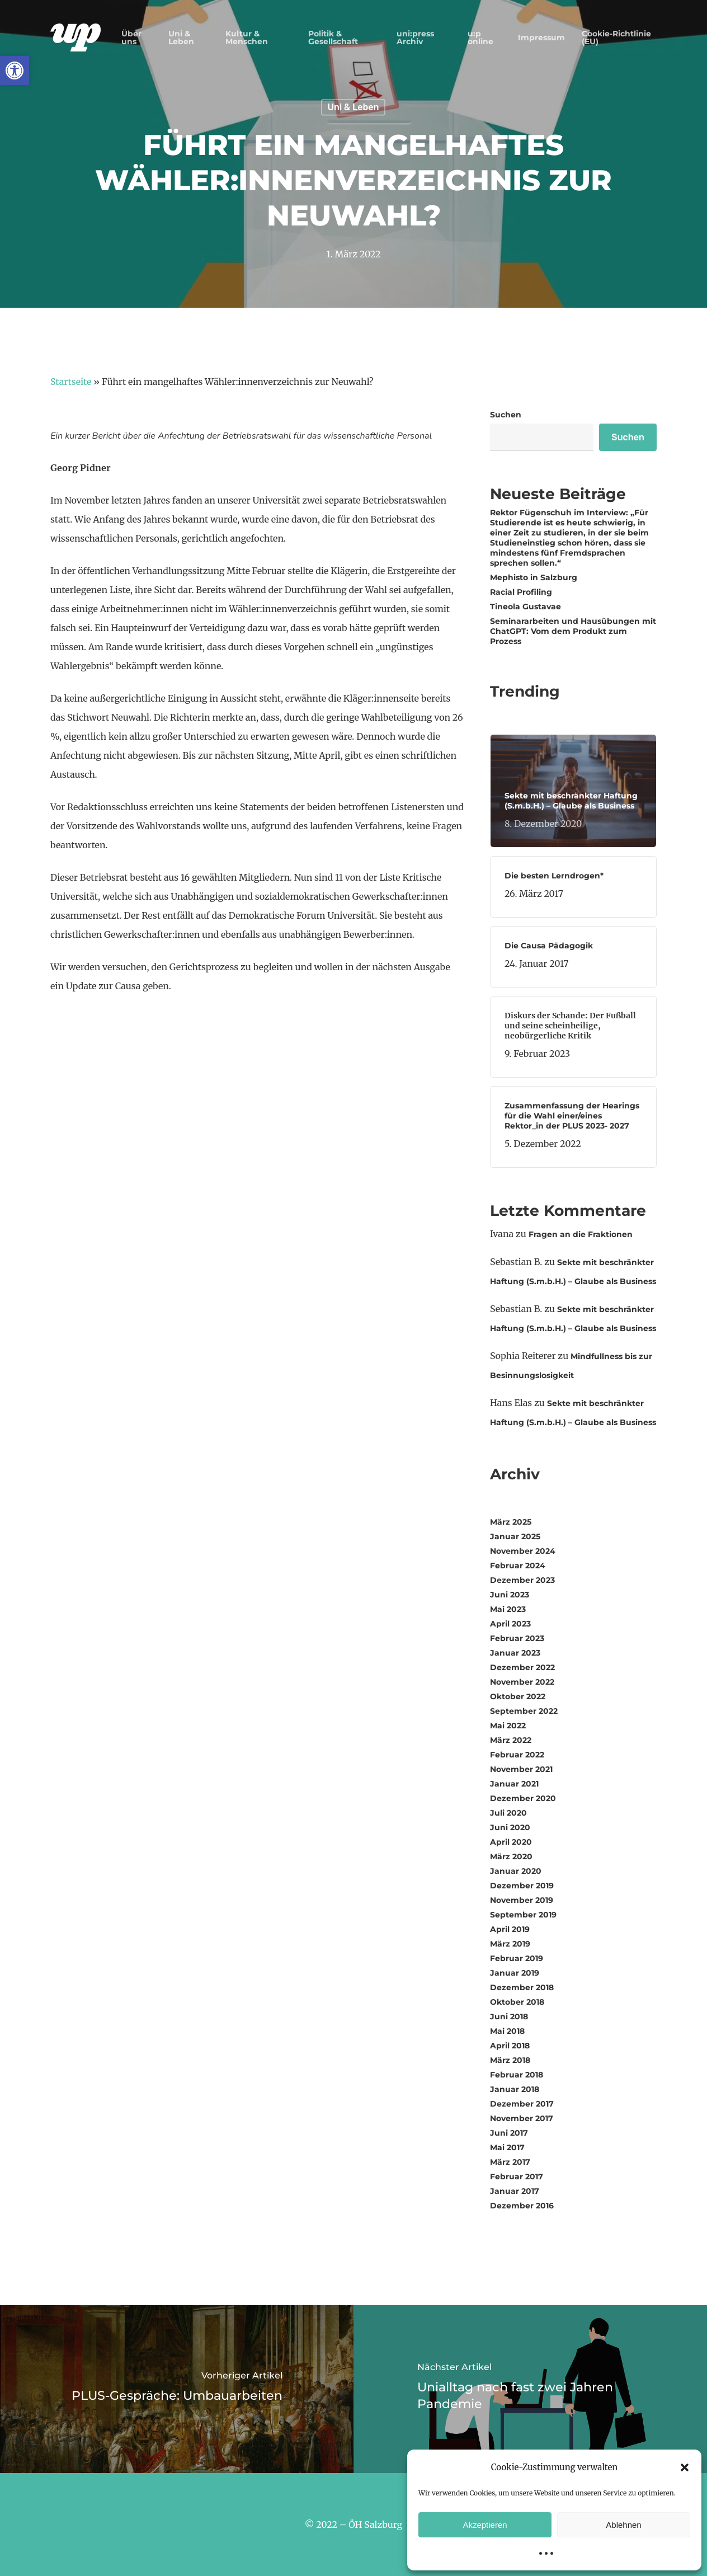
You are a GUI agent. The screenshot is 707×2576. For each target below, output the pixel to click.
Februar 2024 (517, 1565)
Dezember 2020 (523, 1798)
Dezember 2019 (522, 1886)
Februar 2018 (516, 2075)
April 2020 (511, 1842)
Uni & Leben (353, 107)
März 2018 (510, 2060)
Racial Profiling (521, 592)
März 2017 (510, 2162)
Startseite (70, 381)
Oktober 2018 (517, 2002)
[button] (14, 70)
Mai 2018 (507, 2031)
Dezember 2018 (522, 1987)
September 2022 (524, 1711)
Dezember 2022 (522, 1667)
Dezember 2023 (522, 1580)
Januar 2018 (514, 2089)
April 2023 (510, 1624)
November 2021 (521, 1769)
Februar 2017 (516, 2176)
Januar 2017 (514, 2191)
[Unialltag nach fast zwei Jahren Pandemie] (530, 2389)
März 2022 (510, 1740)
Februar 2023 (517, 1638)
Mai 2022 (508, 1726)
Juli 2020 (508, 1813)
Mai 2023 (508, 1609)
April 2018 (510, 2046)
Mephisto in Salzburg (534, 577)
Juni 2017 (509, 2133)
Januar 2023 (515, 1653)
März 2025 (510, 1522)
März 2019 (510, 1944)
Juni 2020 (510, 1827)
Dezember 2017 (522, 2104)
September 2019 (523, 1915)
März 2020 (511, 1856)
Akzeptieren (485, 2525)
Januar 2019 (514, 1973)
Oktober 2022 (517, 1696)
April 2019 (510, 1929)
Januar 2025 (515, 1536)
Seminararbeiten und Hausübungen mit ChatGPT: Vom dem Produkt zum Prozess (573, 631)
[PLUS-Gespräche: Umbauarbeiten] (177, 2389)
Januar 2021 (514, 1784)
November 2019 (521, 1900)
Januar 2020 (515, 1871)
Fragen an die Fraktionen (581, 1234)
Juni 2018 (509, 2016)
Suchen (505, 415)
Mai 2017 (507, 2147)
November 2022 (522, 1682)
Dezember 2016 (522, 2206)
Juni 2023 (509, 1595)
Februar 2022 (517, 1755)
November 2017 (521, 2118)
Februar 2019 (516, 1958)
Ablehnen (623, 2525)
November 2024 (522, 1551)
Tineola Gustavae (526, 606)
